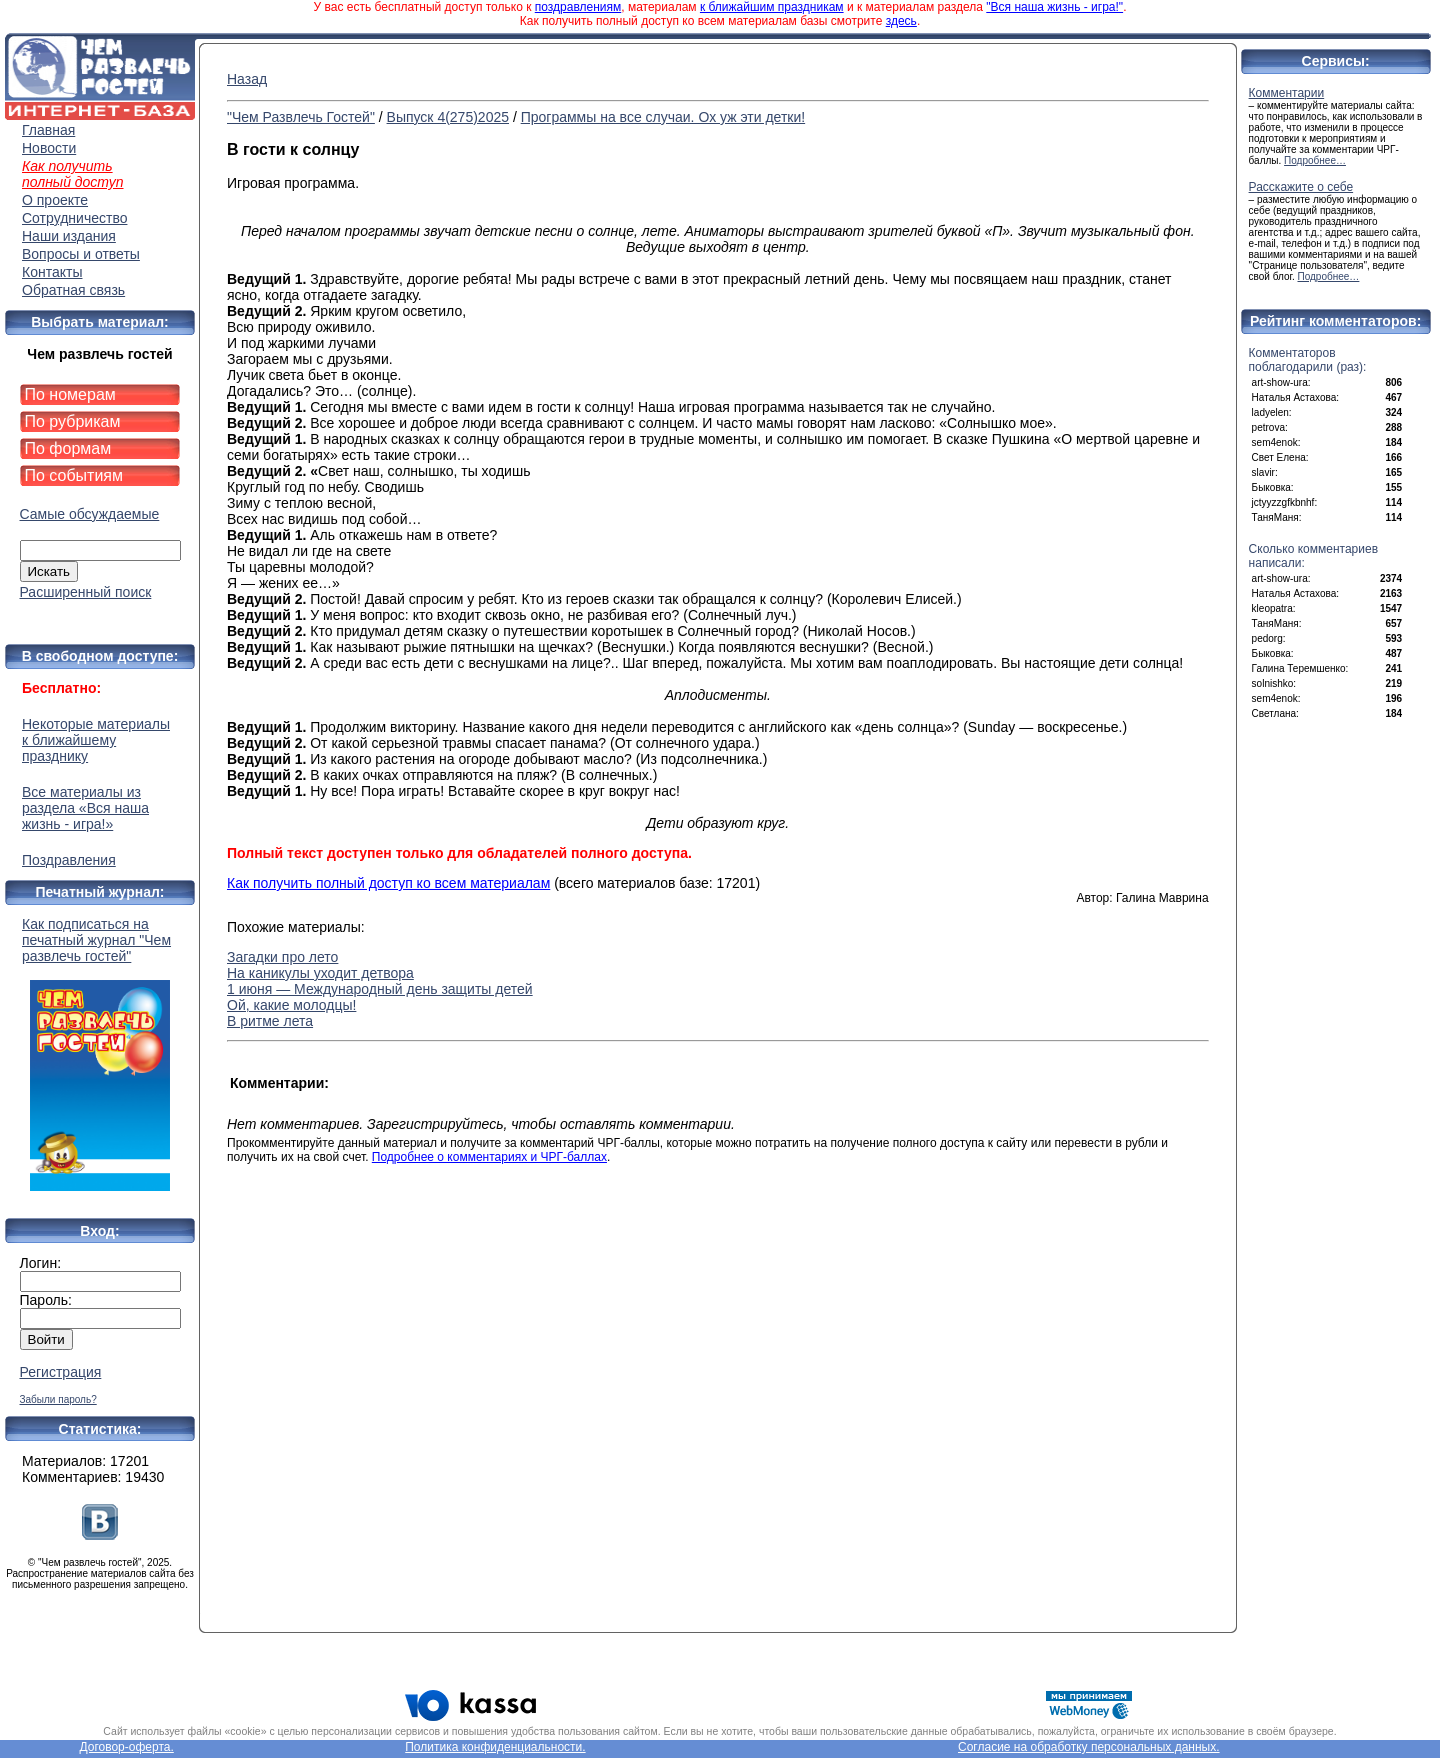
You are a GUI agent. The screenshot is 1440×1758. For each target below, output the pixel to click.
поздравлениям (578, 7)
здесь (901, 21)
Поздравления (69, 860)
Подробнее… (1315, 160)
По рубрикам (73, 421)
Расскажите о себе (1301, 187)
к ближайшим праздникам (772, 7)
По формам (68, 448)
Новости (49, 148)
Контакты (52, 272)
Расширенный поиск (86, 592)
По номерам (70, 394)
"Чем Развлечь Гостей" (301, 117)
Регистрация (61, 1372)
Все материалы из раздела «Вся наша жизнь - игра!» (85, 808)
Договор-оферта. (126, 1747)
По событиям (74, 475)
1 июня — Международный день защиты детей (380, 989)
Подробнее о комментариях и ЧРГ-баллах (489, 1157)
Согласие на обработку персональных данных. (1089, 1747)
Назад (247, 79)
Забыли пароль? (58, 1399)
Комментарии (1287, 93)
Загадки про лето (282, 957)
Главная (48, 130)
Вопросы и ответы (81, 254)
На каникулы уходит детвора (320, 973)
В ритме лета (270, 1021)
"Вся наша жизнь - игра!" (1054, 7)
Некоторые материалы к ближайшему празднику (96, 740)
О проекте (55, 200)
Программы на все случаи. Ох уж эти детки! (663, 117)
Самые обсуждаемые (90, 514)
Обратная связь (73, 290)
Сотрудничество (74, 218)
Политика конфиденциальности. (495, 1747)
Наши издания (69, 236)
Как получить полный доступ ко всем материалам (388, 883)
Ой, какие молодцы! (291, 1005)
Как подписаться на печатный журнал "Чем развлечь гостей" (100, 1053)
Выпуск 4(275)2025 (448, 117)
